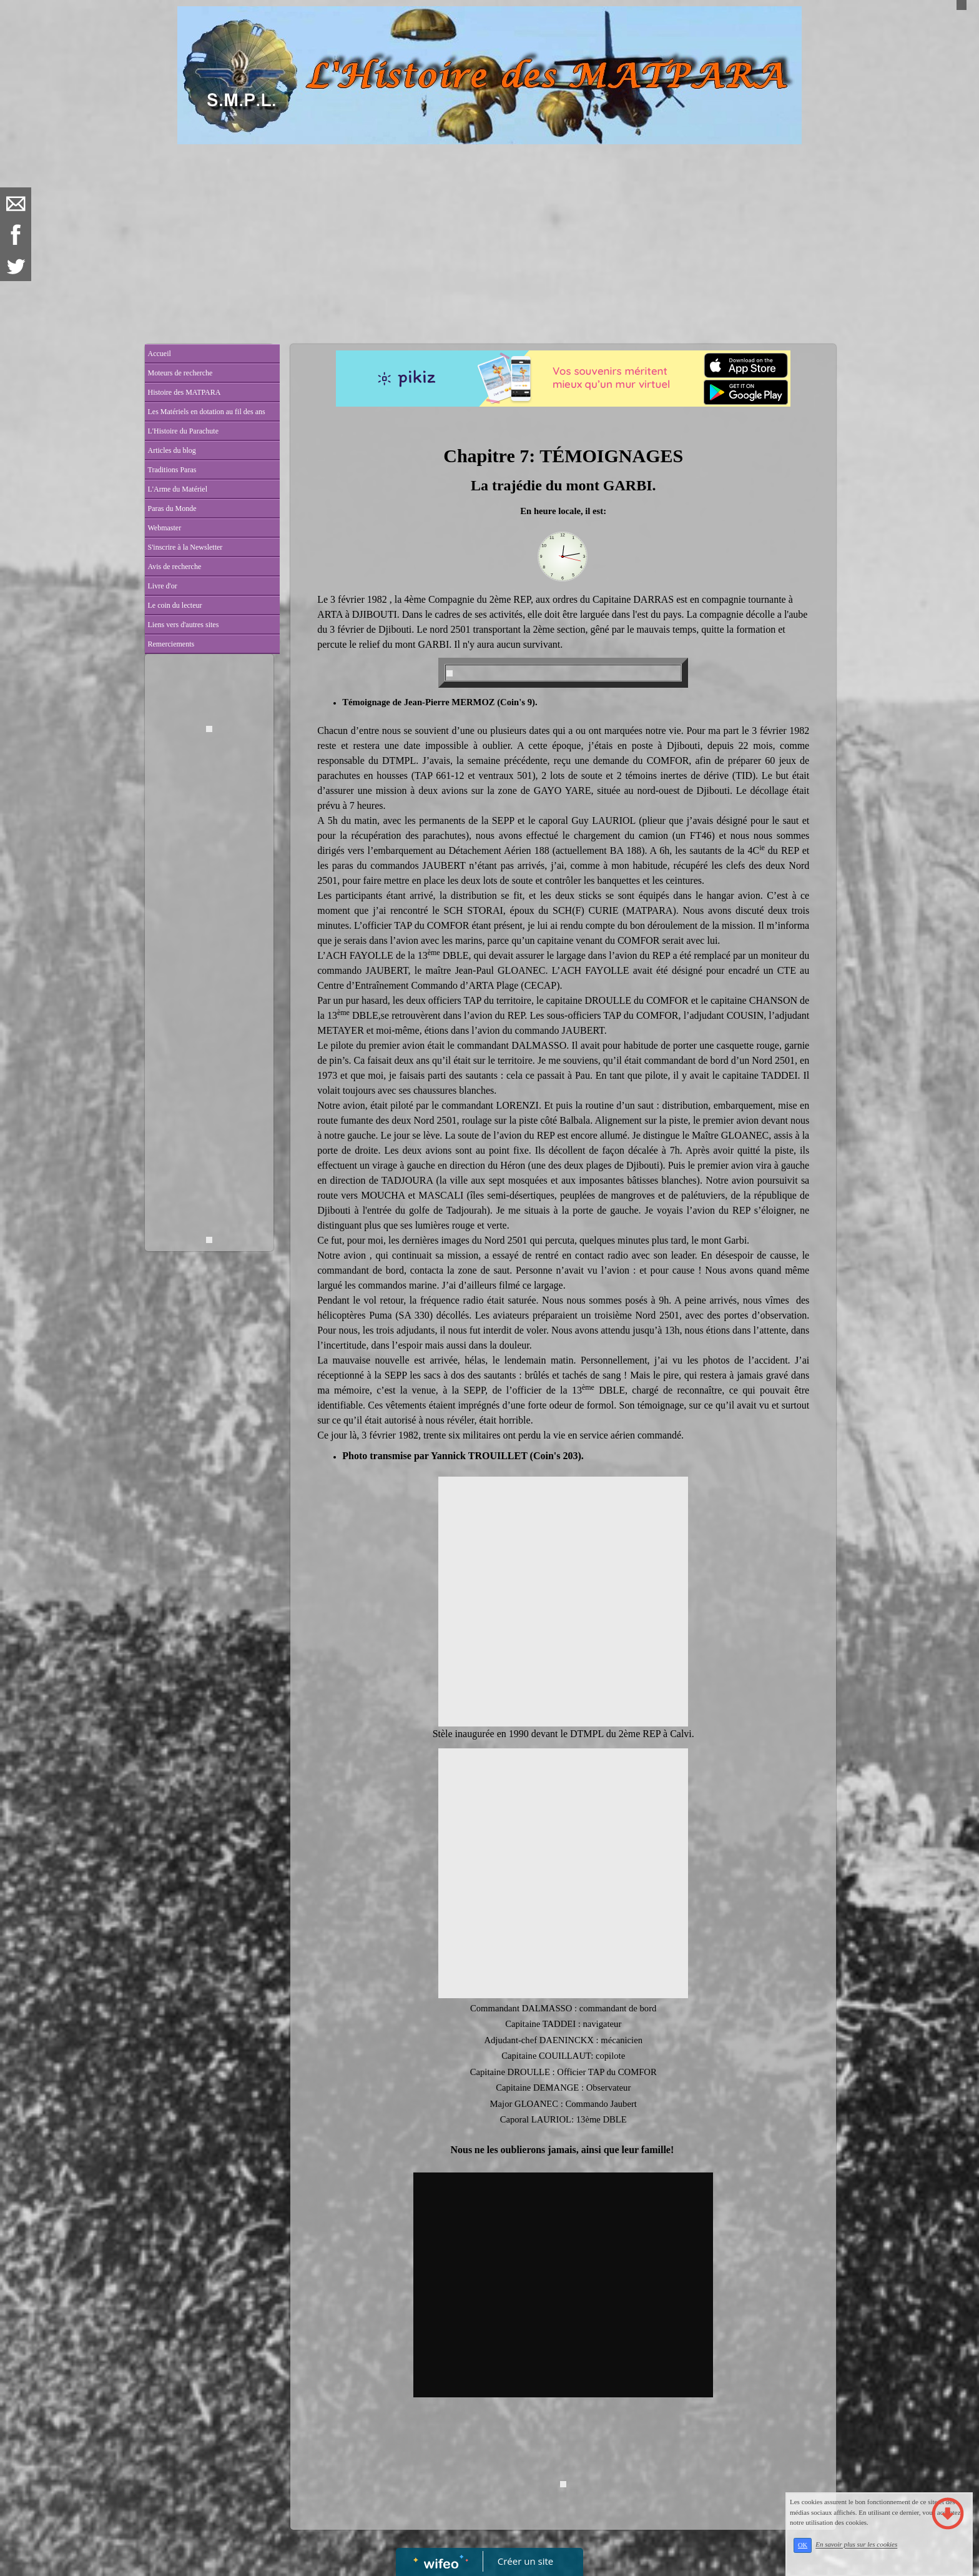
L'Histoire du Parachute (183, 431)
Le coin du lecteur (175, 605)
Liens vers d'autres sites (183, 624)
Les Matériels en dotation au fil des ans (206, 411)
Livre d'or (162, 586)
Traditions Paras (172, 469)
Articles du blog (172, 450)
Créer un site (525, 2561)
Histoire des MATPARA (184, 392)
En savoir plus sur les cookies (856, 2545)
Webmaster (165, 527)
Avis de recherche (175, 566)
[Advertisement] (490, 238)
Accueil (159, 353)
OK (802, 2545)
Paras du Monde (172, 508)
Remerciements (171, 644)
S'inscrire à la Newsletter (185, 547)
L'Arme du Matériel (177, 489)
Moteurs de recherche (180, 373)
